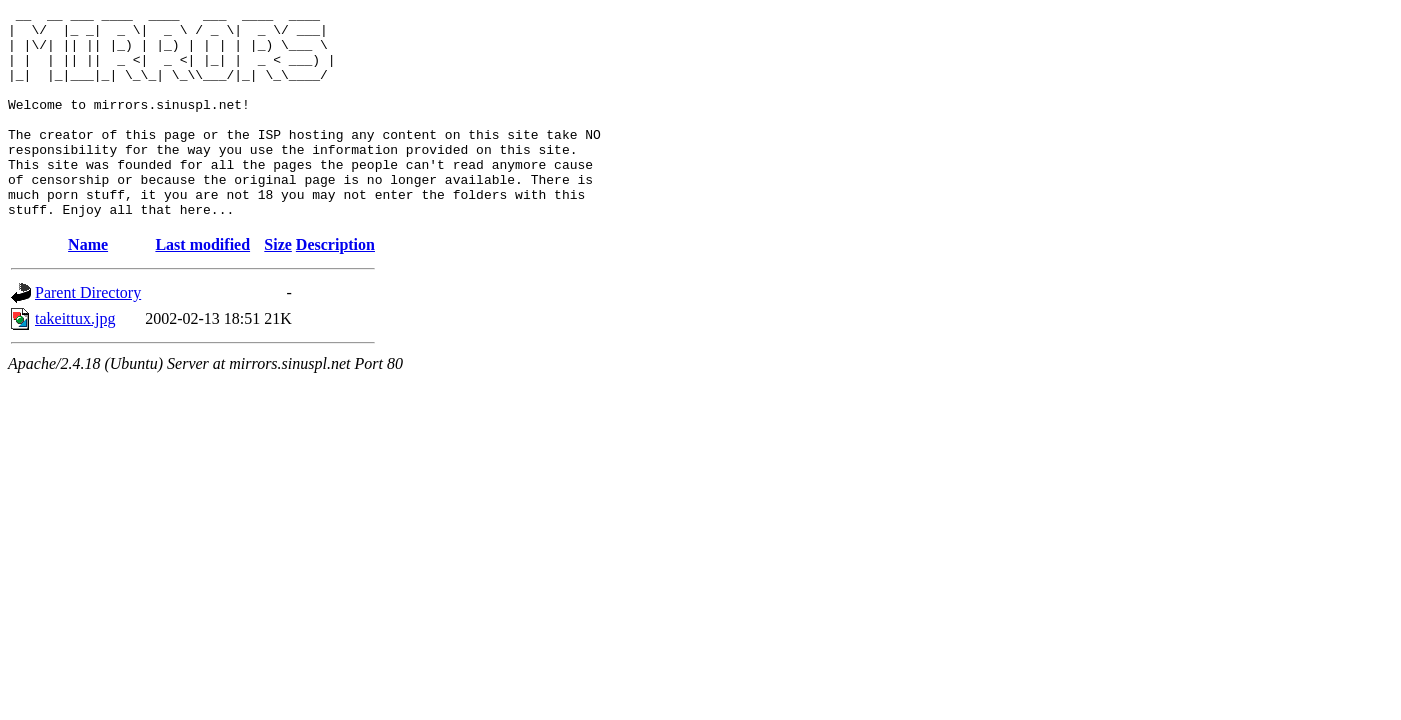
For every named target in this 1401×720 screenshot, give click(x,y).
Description (335, 286)
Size (278, 286)
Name (88, 286)
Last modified (202, 286)
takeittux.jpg (75, 360)
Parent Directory (88, 334)
